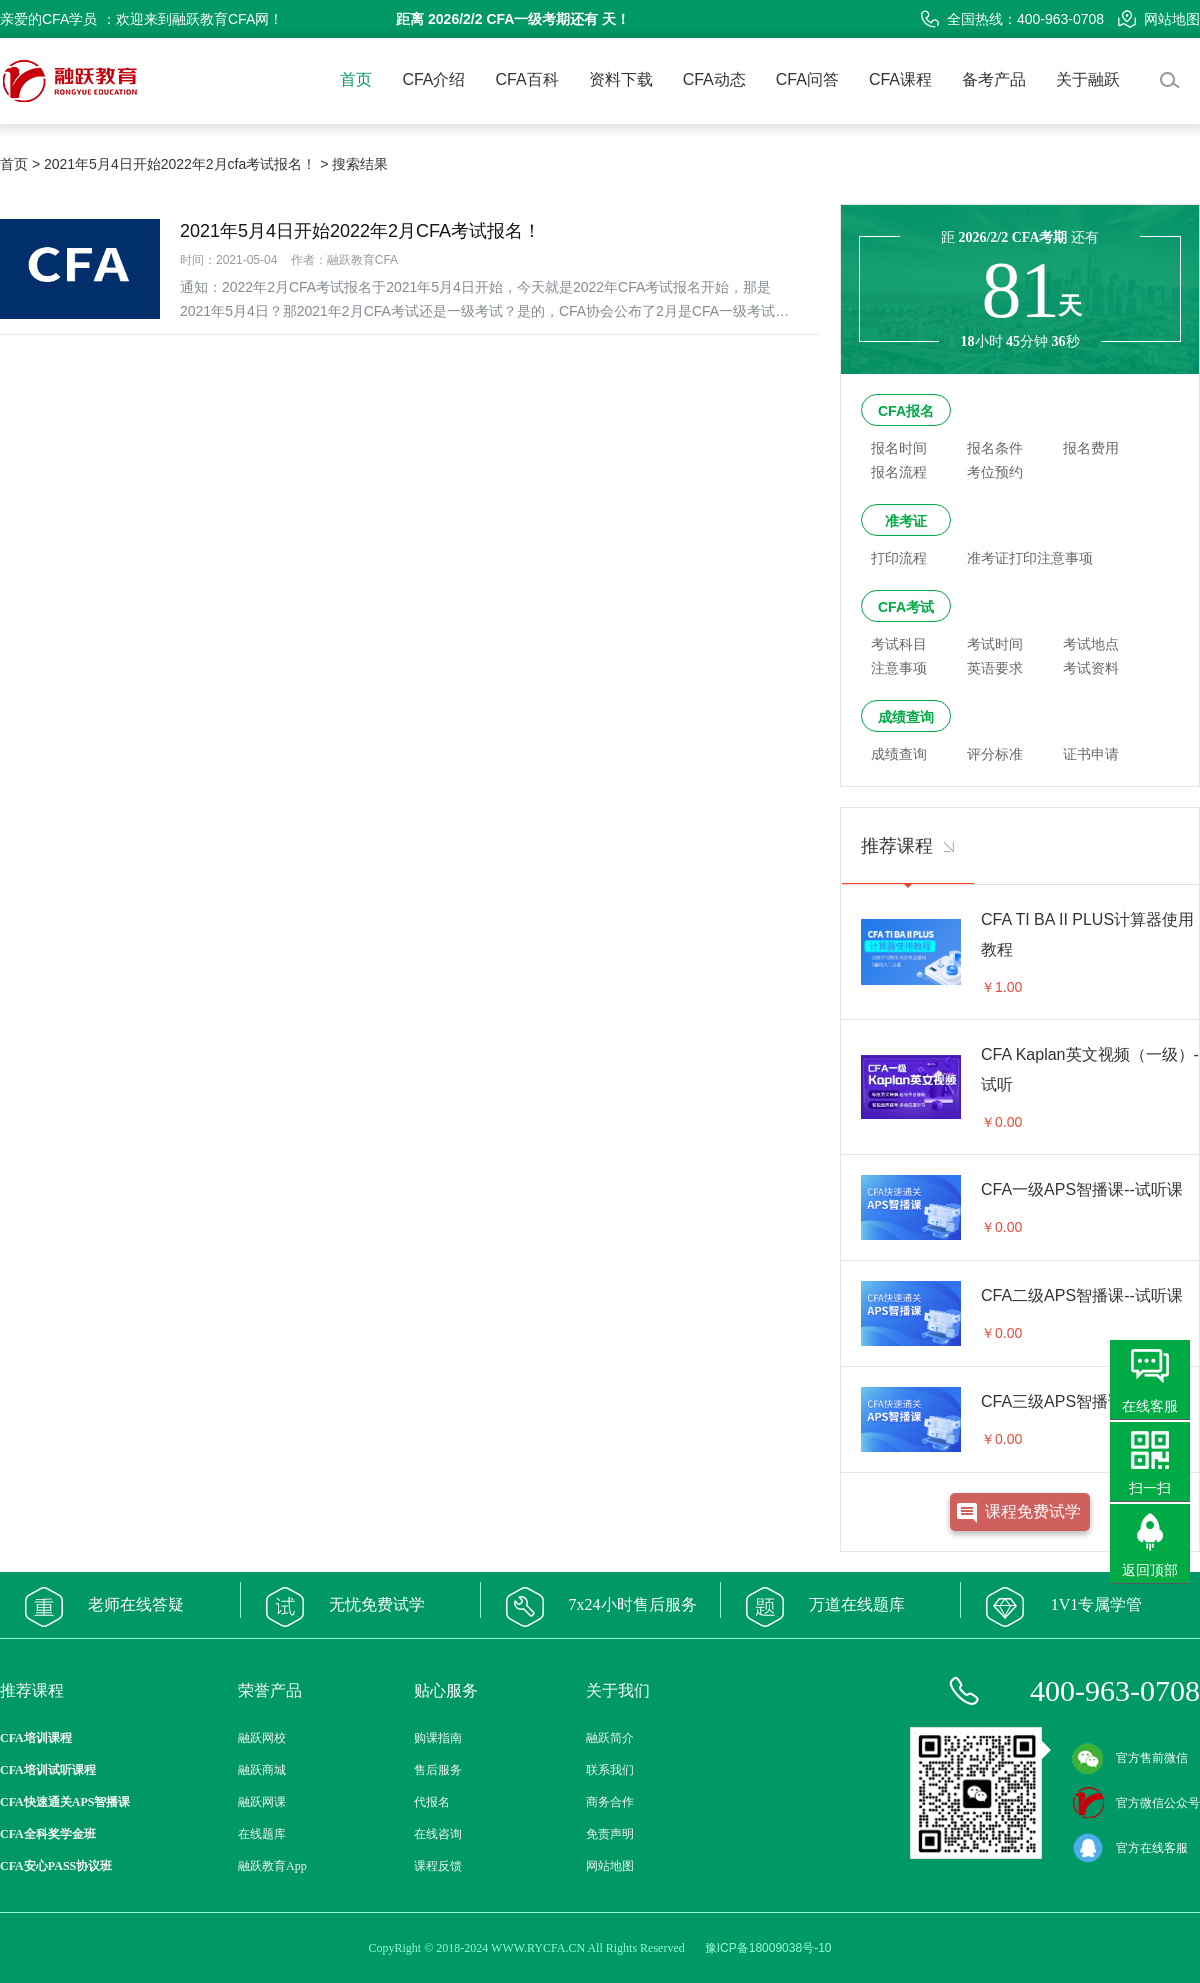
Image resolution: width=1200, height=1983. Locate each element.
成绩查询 (906, 717)
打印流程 (899, 558)
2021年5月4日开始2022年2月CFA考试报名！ (360, 231)
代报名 (432, 1802)
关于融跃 (1088, 79)
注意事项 (899, 668)
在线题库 (262, 1834)
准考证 (906, 521)
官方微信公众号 (1136, 1803)
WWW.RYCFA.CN (538, 1948)
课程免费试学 (1033, 1511)
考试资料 (1091, 668)
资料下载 (621, 79)
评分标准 (995, 754)
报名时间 (899, 448)
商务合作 (610, 1802)
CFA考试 (906, 607)
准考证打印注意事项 (1030, 558)
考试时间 (995, 644)
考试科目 (899, 644)
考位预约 (995, 472)
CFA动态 (714, 79)
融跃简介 (610, 1738)
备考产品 (994, 79)
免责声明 (610, 1834)
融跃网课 (262, 1802)
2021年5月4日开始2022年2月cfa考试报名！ (180, 164)
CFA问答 (807, 79)
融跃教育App (272, 1866)
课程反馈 (438, 1866)
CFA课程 (900, 79)
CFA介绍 (433, 79)
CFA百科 (527, 79)
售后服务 (438, 1770)
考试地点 (1091, 644)
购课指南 (438, 1738)
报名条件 (995, 448)
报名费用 (1091, 448)
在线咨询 (438, 1834)
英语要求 (995, 668)
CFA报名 (906, 411)
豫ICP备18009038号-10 (768, 1948)
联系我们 (610, 1770)
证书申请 (1091, 754)
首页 (356, 79)
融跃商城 (262, 1770)
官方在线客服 (1130, 1848)
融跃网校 (262, 1738)
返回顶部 (1150, 1570)
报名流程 (899, 472)
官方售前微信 (1130, 1758)
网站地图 (1159, 19)
